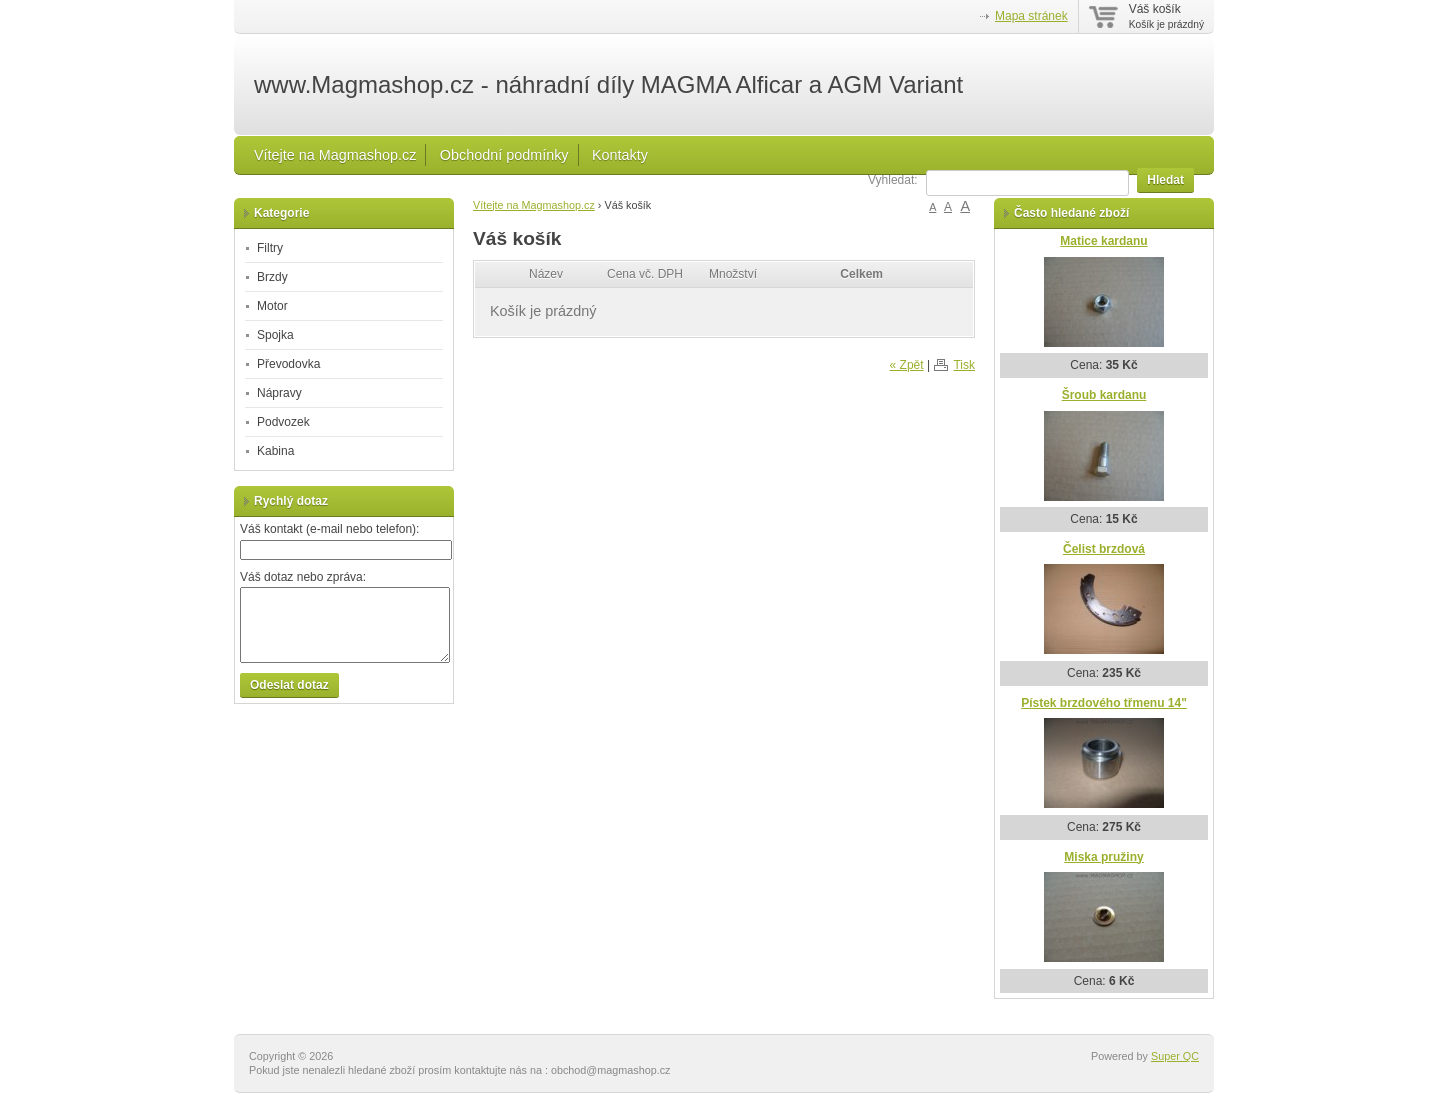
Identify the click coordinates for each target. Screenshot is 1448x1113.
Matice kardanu (1103, 241)
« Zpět (907, 365)
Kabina (275, 451)
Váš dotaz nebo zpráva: (303, 577)
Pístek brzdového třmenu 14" (1104, 703)
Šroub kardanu (1104, 395)
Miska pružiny (1103, 857)
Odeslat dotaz (289, 685)
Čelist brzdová (1104, 549)
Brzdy (272, 277)
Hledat (1165, 180)
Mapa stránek (1031, 16)
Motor (272, 306)
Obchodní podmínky (504, 155)
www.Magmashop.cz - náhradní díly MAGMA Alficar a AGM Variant (608, 85)
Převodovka (288, 364)
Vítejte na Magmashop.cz (335, 155)
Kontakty (620, 155)
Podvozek (283, 422)
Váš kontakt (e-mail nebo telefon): (329, 529)
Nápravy (279, 393)
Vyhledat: (893, 180)
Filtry (270, 248)
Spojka (275, 335)
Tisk (964, 365)
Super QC (1175, 1056)
